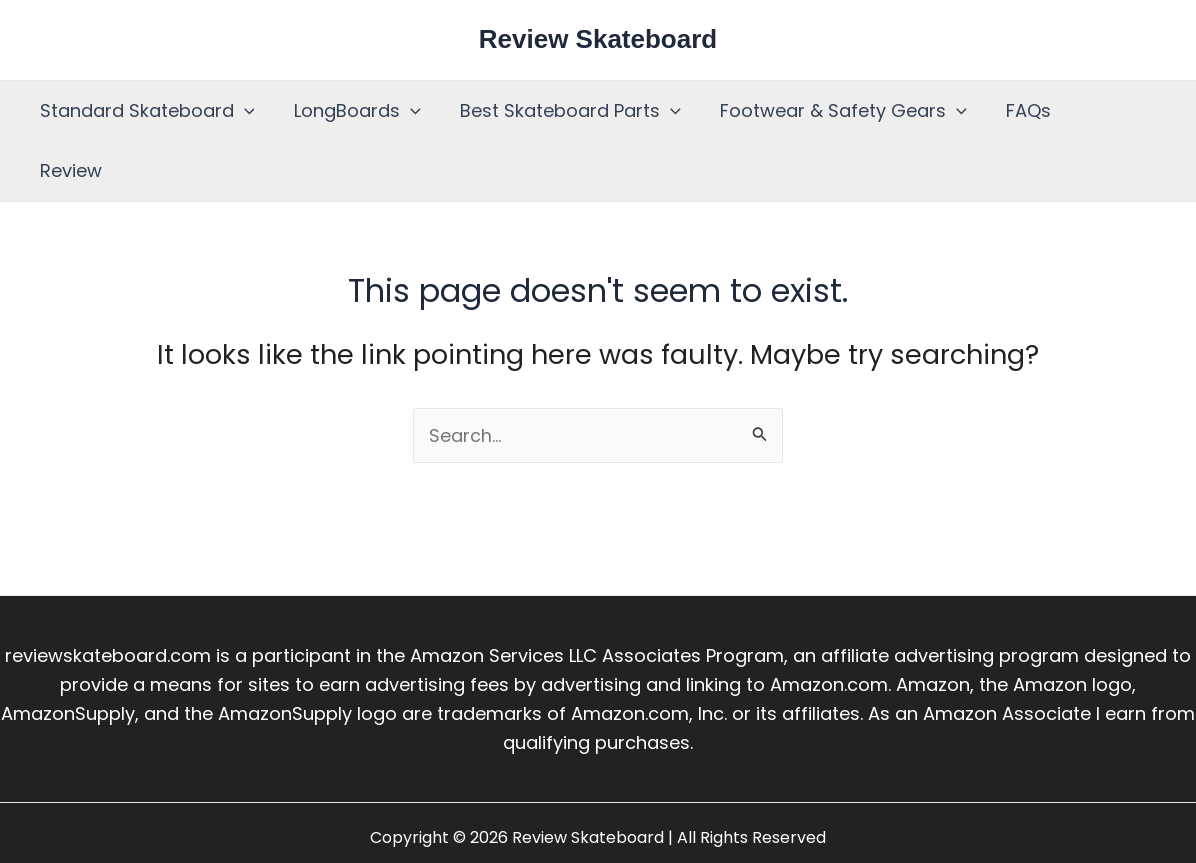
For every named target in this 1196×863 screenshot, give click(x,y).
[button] (242, 111)
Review (1103, 110)
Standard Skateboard (145, 111)
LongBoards (352, 111)
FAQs (1013, 110)
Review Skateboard (598, 39)
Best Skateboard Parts (562, 111)
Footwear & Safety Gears (831, 111)
